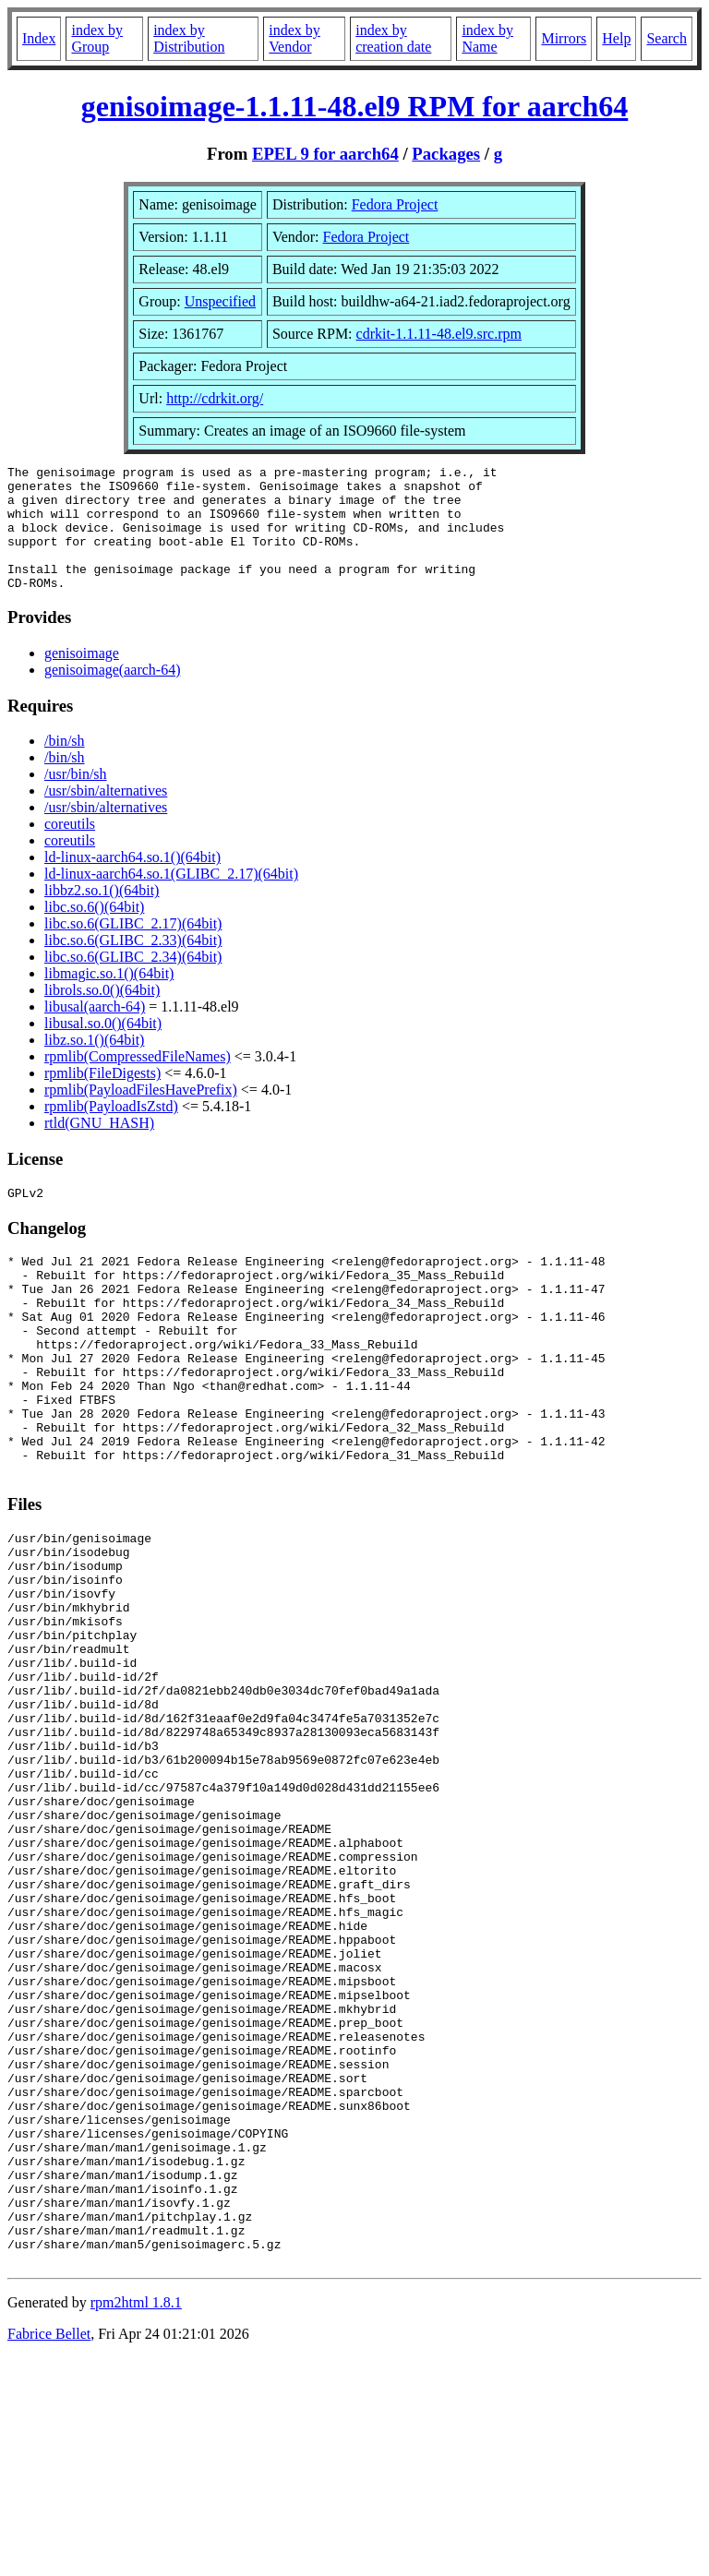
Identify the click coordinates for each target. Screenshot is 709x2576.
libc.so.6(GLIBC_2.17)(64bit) (133, 948)
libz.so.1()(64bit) (94, 1064)
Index (38, 38)
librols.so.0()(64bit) (102, 1015)
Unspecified (220, 301)
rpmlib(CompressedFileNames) (137, 1081)
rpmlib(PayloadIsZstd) (111, 1131)
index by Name (487, 38)
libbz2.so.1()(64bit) (101, 915)
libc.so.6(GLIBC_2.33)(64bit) (133, 965)
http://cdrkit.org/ (214, 398)
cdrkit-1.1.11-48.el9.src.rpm (439, 333)
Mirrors (563, 38)
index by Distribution (188, 38)
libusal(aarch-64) (94, 1031)
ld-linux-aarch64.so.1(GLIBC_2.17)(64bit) (171, 898)
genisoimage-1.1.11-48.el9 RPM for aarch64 (355, 106)
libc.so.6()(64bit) (94, 932)
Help (616, 38)
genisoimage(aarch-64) (112, 694)
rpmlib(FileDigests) (102, 1098)
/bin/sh (64, 765)
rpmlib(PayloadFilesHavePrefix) (140, 1114)
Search (666, 38)
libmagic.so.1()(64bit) (109, 998)
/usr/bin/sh (75, 799)
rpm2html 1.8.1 (136, 2521)
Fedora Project (395, 204)
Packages (446, 153)
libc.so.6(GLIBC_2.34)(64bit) (133, 981)
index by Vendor (294, 38)
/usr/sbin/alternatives (105, 815)
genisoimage (81, 678)
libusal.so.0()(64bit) (103, 1048)
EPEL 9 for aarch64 (325, 153)
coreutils (69, 849)
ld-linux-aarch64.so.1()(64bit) (132, 882)
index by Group (97, 38)
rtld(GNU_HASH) (99, 1148)
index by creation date (393, 38)
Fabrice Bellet (48, 2552)
